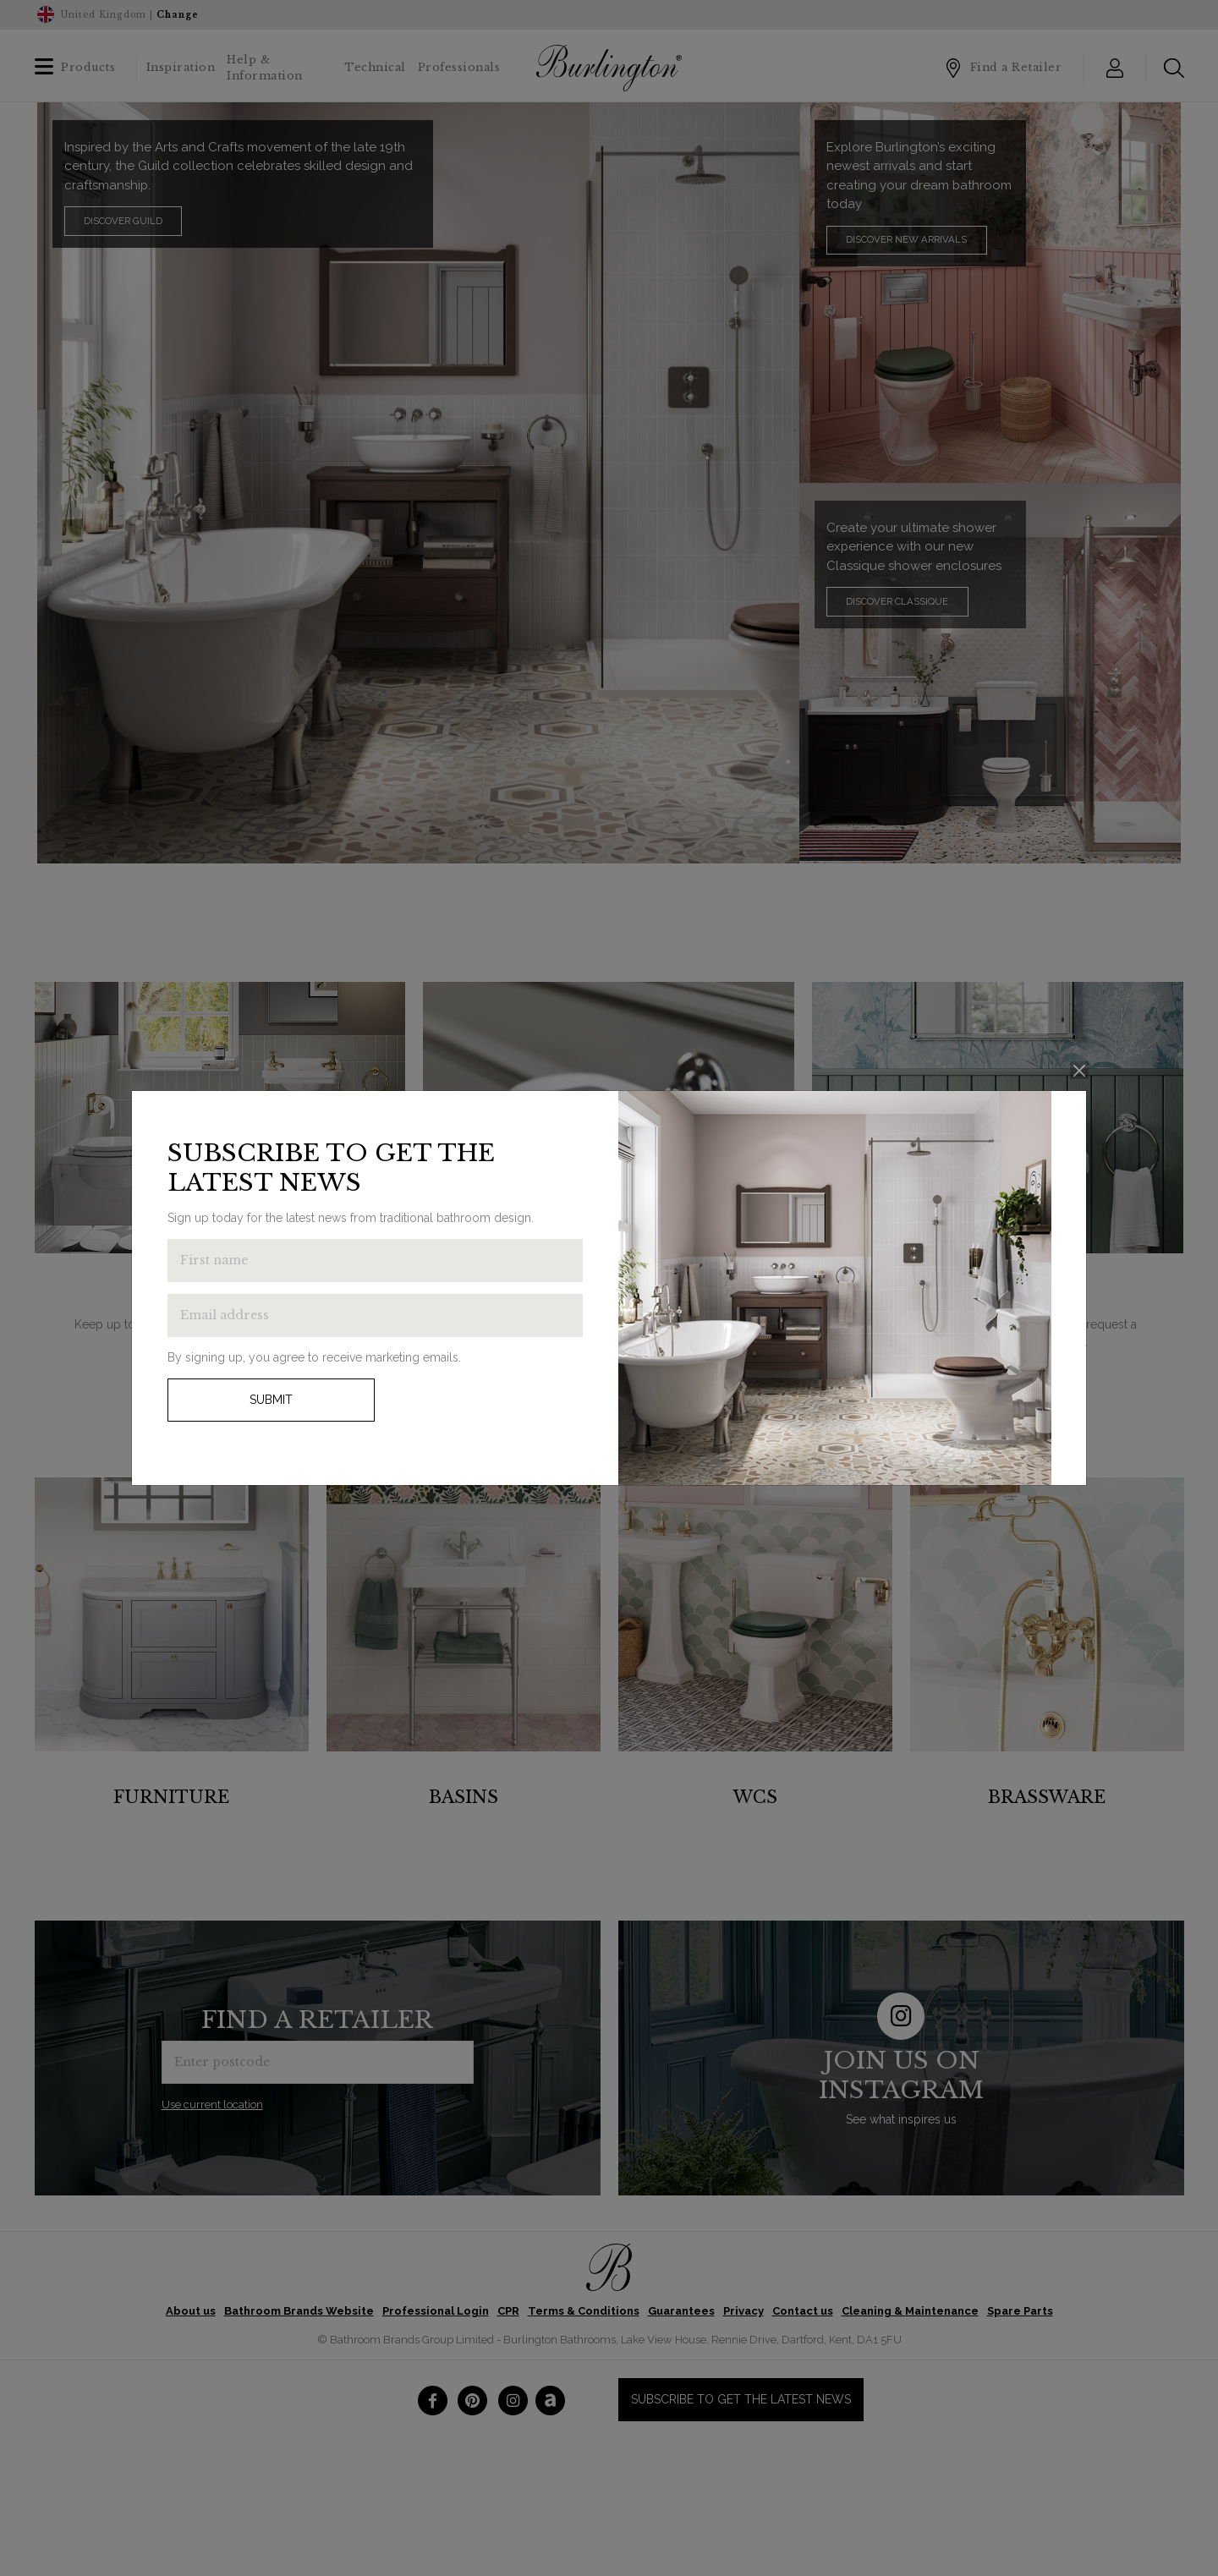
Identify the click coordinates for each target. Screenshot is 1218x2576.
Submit (271, 1399)
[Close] (1080, 1070)
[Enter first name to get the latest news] (375, 1260)
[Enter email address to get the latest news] (375, 1315)
